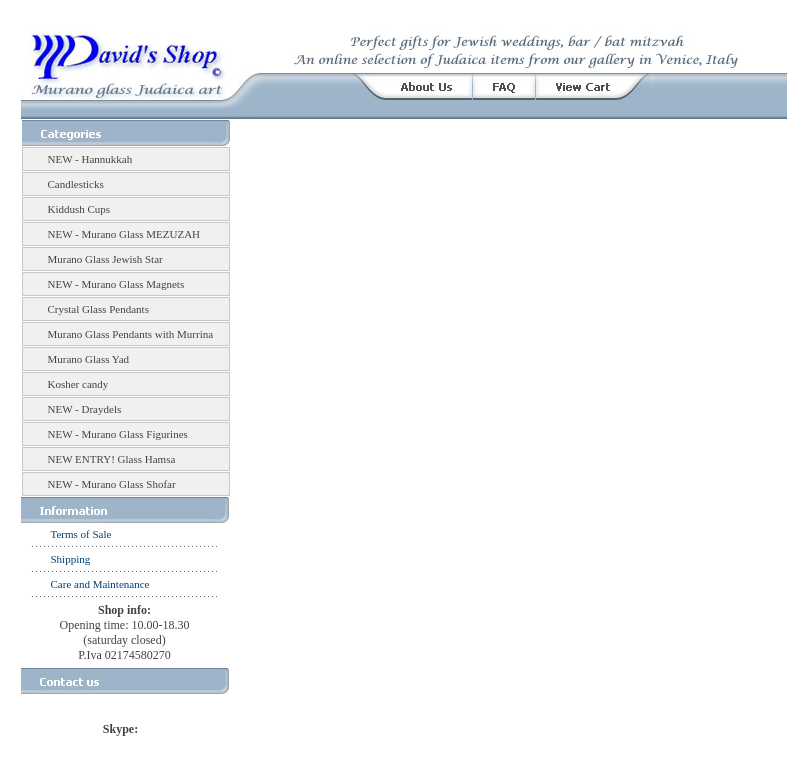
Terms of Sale (81, 534)
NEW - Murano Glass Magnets (116, 284)
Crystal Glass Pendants (98, 309)
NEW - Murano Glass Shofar (112, 484)
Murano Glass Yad (89, 359)
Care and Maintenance (100, 584)
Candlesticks (76, 184)
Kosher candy (78, 384)
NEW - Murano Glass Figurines (118, 434)
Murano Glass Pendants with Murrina (131, 334)
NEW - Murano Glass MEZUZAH (124, 234)
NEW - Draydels (85, 409)
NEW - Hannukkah (90, 159)
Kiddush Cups (79, 209)
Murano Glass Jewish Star (105, 259)
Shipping (71, 559)
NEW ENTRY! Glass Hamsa (112, 459)
